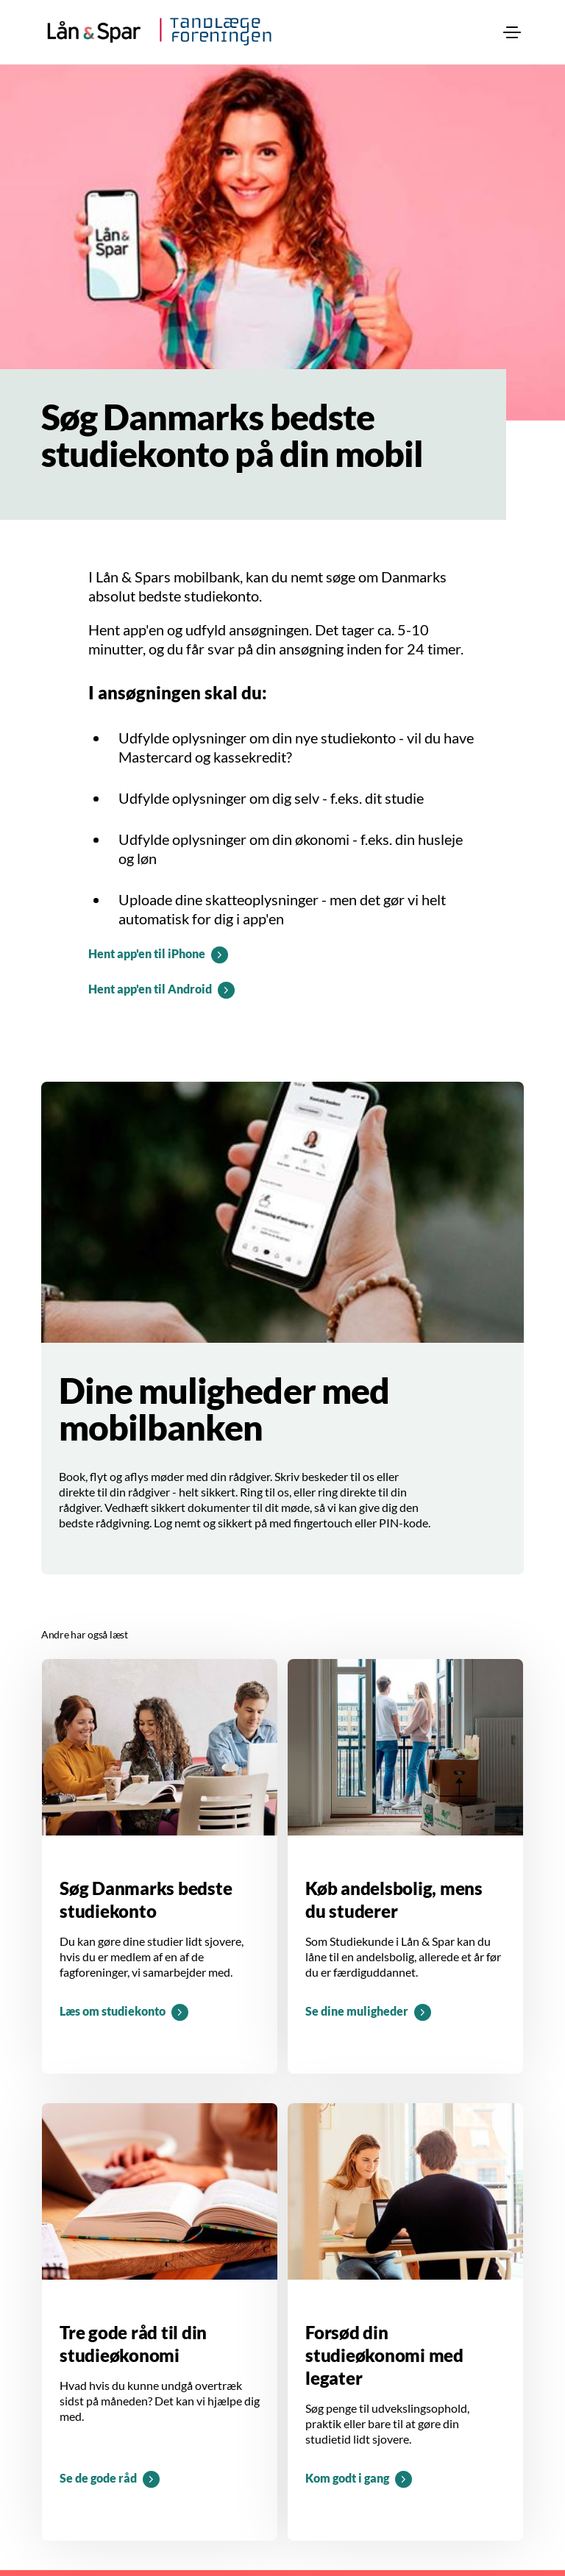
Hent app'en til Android (150, 989)
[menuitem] (512, 32)
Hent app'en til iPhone (146, 953)
